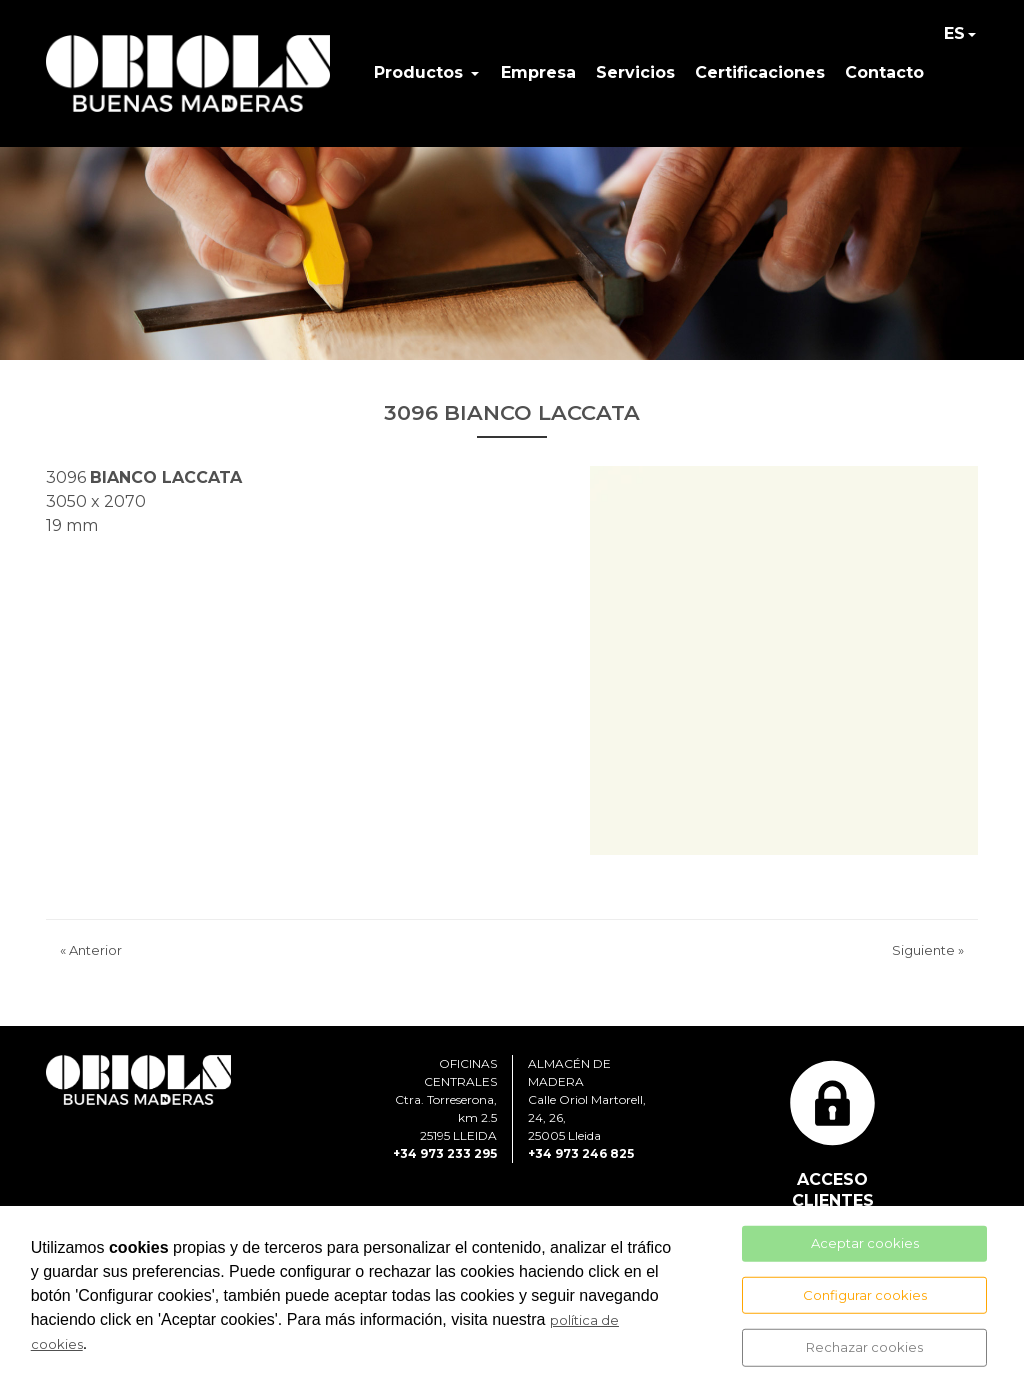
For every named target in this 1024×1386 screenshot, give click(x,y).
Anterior (91, 950)
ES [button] (954, 33)
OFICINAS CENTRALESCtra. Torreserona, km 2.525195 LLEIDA (446, 1099)
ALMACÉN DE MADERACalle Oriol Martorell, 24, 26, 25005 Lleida (587, 1099)
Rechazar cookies (864, 1347)
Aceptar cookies (865, 1243)
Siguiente (928, 950)
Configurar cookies (865, 1294)
